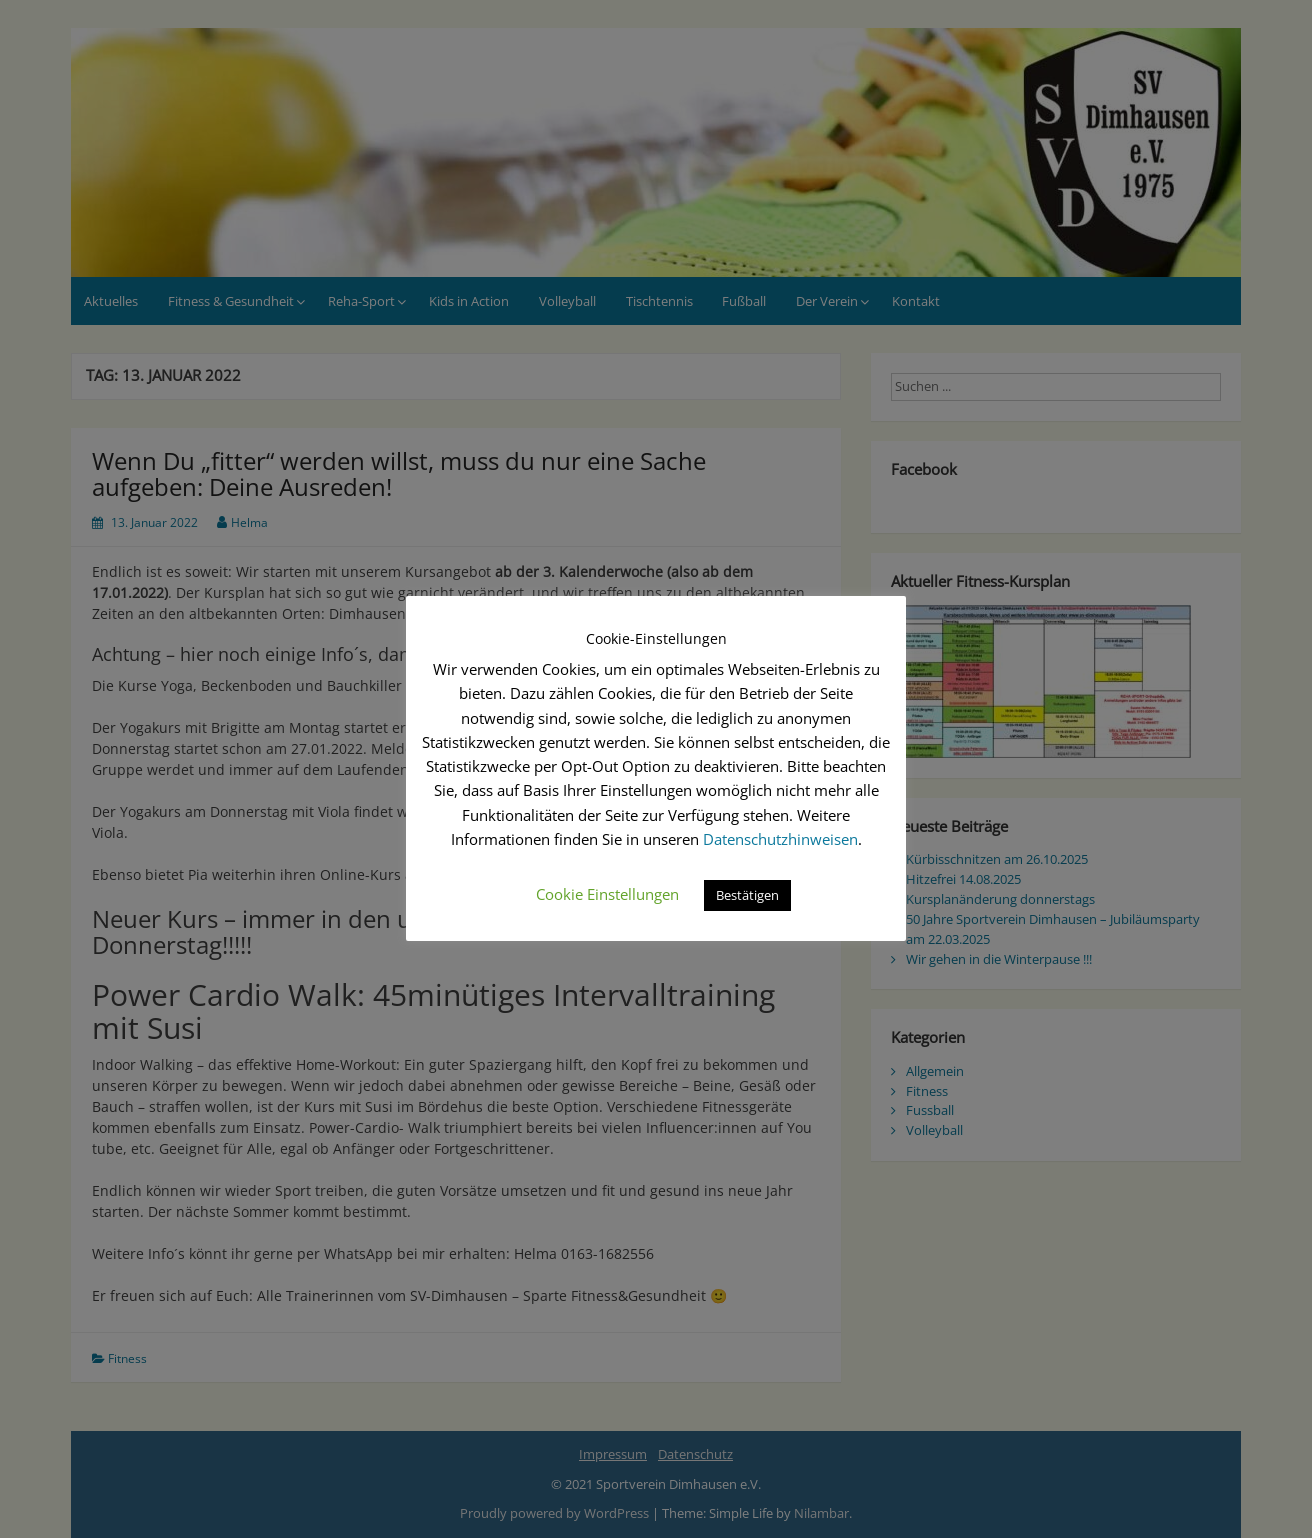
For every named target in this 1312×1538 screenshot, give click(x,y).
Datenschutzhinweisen (780, 839)
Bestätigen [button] (747, 895)
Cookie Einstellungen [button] (607, 894)
